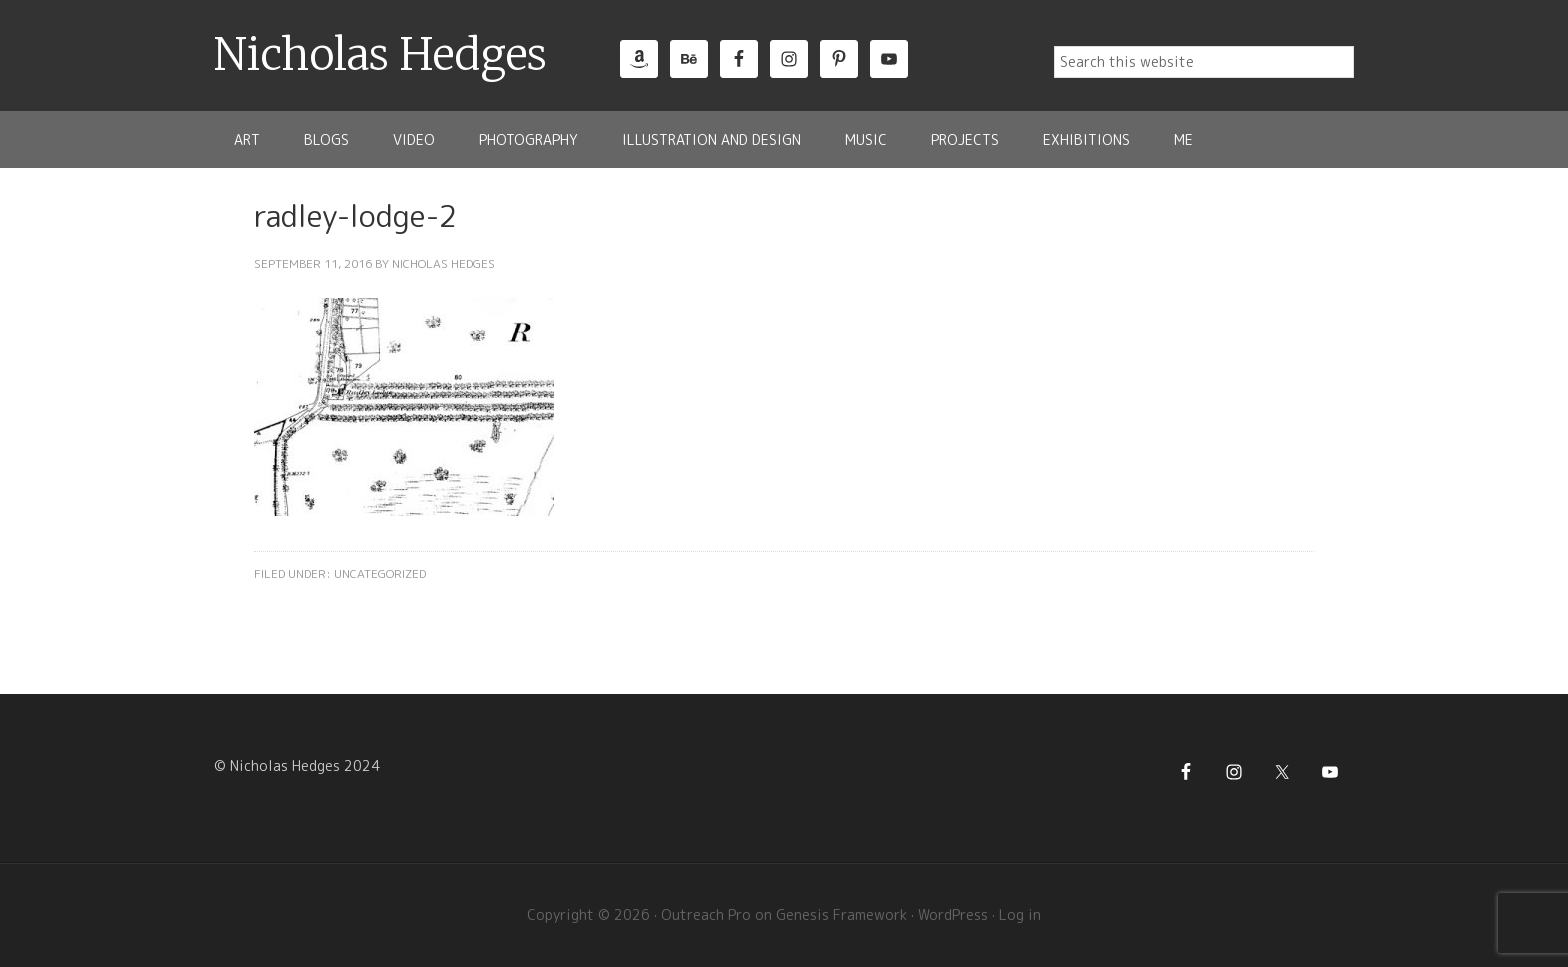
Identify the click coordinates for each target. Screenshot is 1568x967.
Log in (1020, 914)
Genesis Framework (841, 914)
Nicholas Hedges (380, 55)
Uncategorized (380, 573)
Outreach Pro (706, 914)
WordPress (953, 914)
